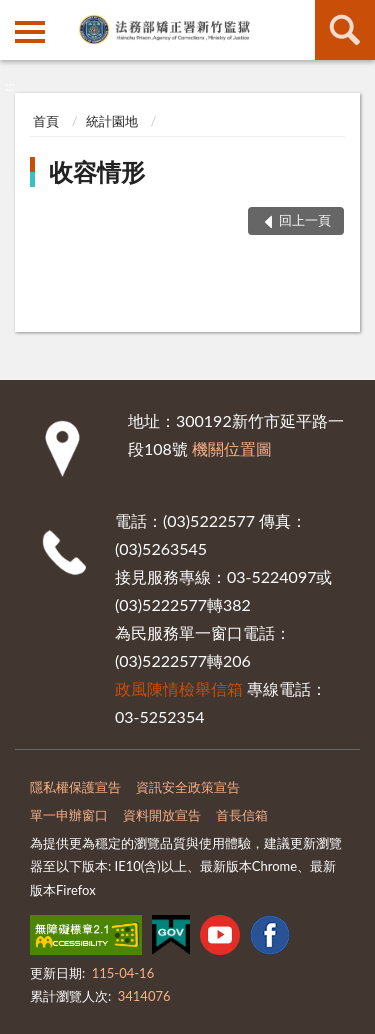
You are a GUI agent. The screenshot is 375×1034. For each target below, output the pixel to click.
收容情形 (97, 171)
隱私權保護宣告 (75, 787)
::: (16, 15)
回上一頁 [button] (305, 220)
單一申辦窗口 (69, 815)
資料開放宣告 (162, 815)
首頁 (46, 121)
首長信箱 (242, 815)
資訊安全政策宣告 (188, 787)
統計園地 (112, 121)
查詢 (345, 30)
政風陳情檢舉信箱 (179, 688)
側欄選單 (30, 32)
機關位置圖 (232, 448)
